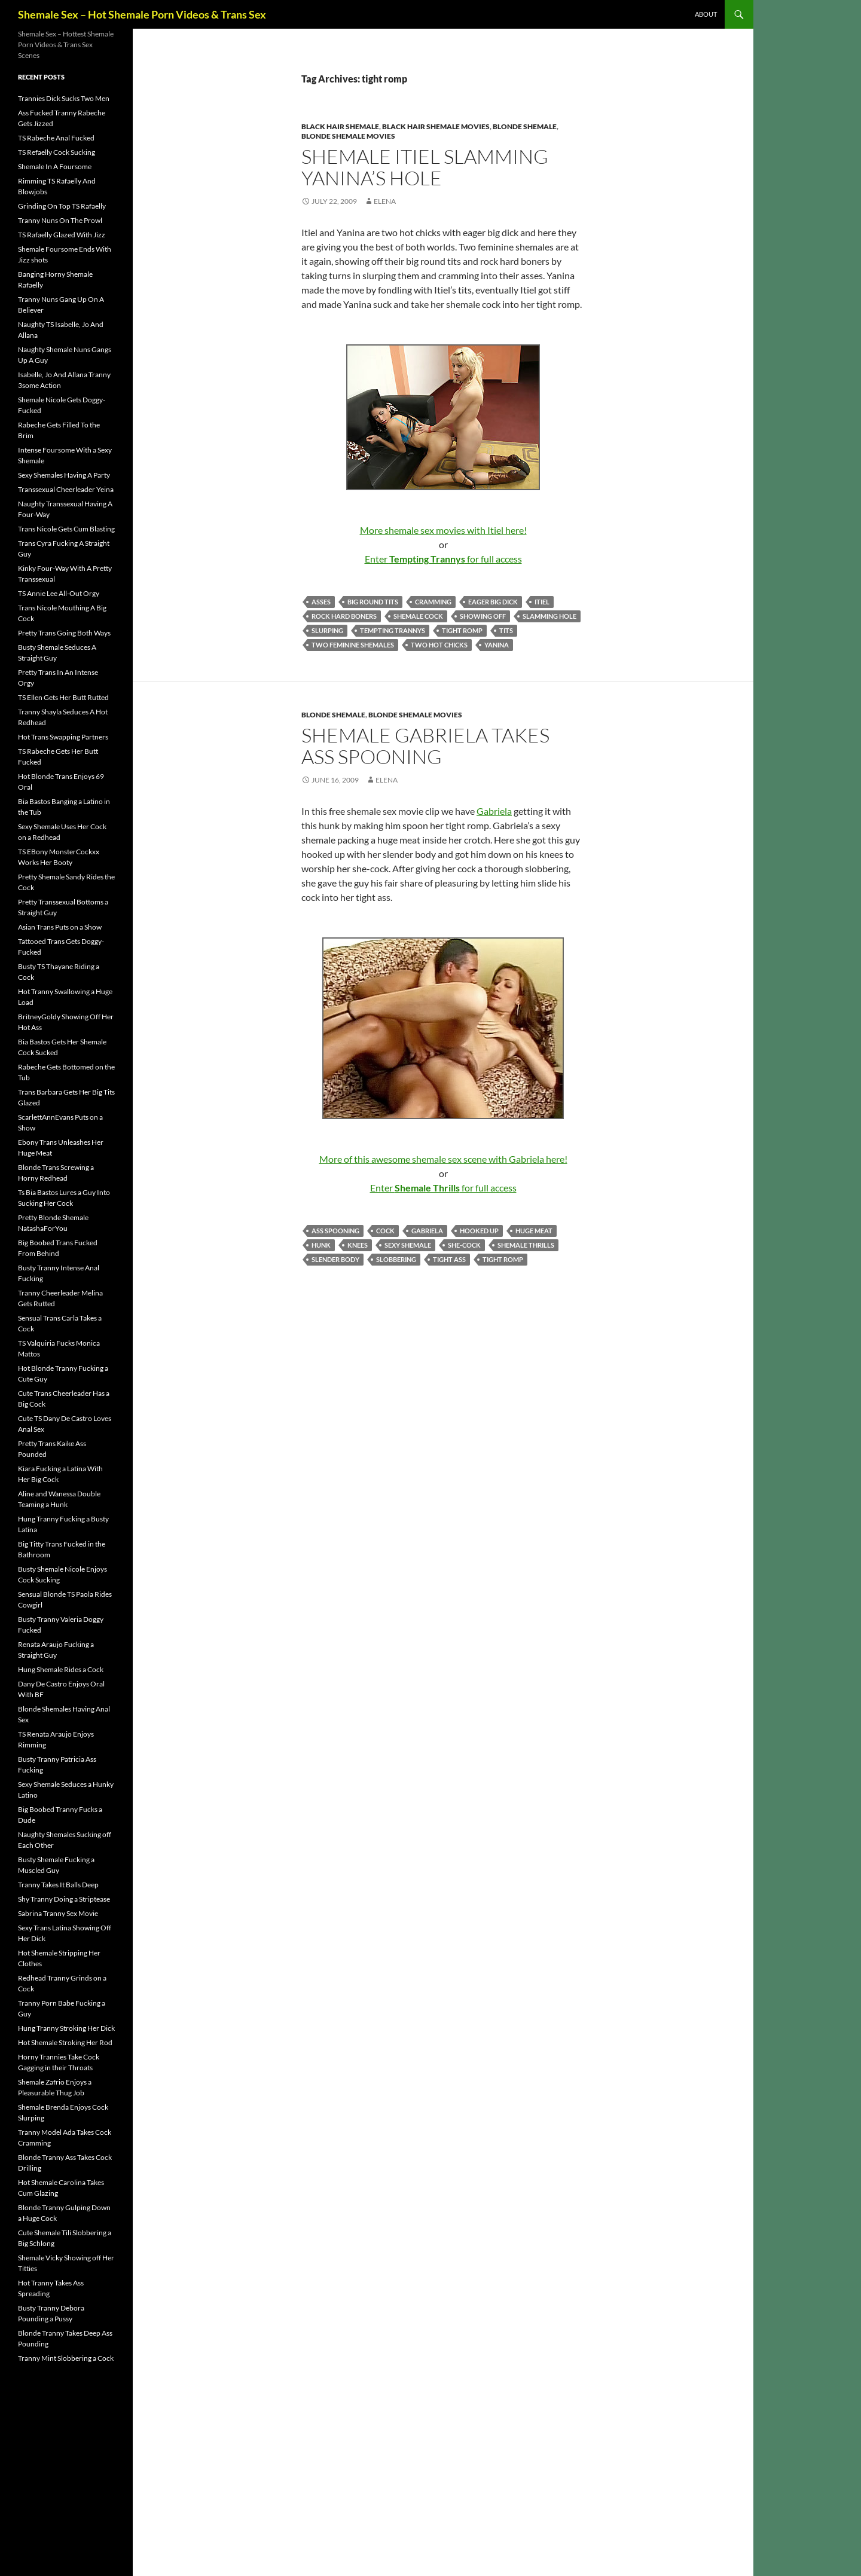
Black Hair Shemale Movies (436, 126)
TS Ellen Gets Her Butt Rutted (63, 697)
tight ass (449, 1259)
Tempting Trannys (392, 630)
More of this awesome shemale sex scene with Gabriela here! (443, 1159)
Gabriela (494, 811)
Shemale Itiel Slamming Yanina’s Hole (424, 167)
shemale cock (418, 616)
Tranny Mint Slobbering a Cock (66, 2358)
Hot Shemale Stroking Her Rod (65, 2042)
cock (385, 1230)
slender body (335, 1259)
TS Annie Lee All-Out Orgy (58, 593)
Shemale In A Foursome (54, 166)
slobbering (396, 1259)
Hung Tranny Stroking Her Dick (66, 2028)
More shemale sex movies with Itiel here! (443, 530)
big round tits (372, 602)
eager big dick (493, 602)
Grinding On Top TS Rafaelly (62, 205)
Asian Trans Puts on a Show (60, 926)
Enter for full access (443, 558)
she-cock (464, 1245)
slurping (327, 630)
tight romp (462, 630)
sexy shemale (407, 1245)
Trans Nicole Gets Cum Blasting (66, 528)
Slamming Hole (549, 616)
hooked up (479, 1230)
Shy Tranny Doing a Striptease (64, 1898)
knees (357, 1245)
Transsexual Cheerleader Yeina (66, 489)
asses (321, 602)
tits (506, 630)
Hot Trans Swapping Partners (63, 736)
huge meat (533, 1230)
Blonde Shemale (525, 126)
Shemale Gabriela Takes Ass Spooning (425, 746)
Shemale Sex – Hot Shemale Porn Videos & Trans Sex (142, 14)
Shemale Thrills (525, 1245)
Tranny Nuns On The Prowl (60, 220)
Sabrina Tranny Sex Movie (58, 1913)
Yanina (496, 645)
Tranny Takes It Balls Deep (58, 1884)
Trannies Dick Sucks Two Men (63, 98)
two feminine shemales (353, 645)
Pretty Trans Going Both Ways (64, 632)
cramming (433, 602)
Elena (385, 201)
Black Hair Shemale (340, 126)
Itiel (542, 602)
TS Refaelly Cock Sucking (56, 152)
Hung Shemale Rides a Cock (60, 1669)
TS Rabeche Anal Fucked (56, 137)
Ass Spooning (335, 1230)
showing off (483, 616)
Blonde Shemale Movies (348, 136)
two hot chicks (439, 645)
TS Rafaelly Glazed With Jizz (61, 234)
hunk (321, 1245)
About (706, 14)
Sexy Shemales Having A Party (64, 474)
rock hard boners (344, 616)
